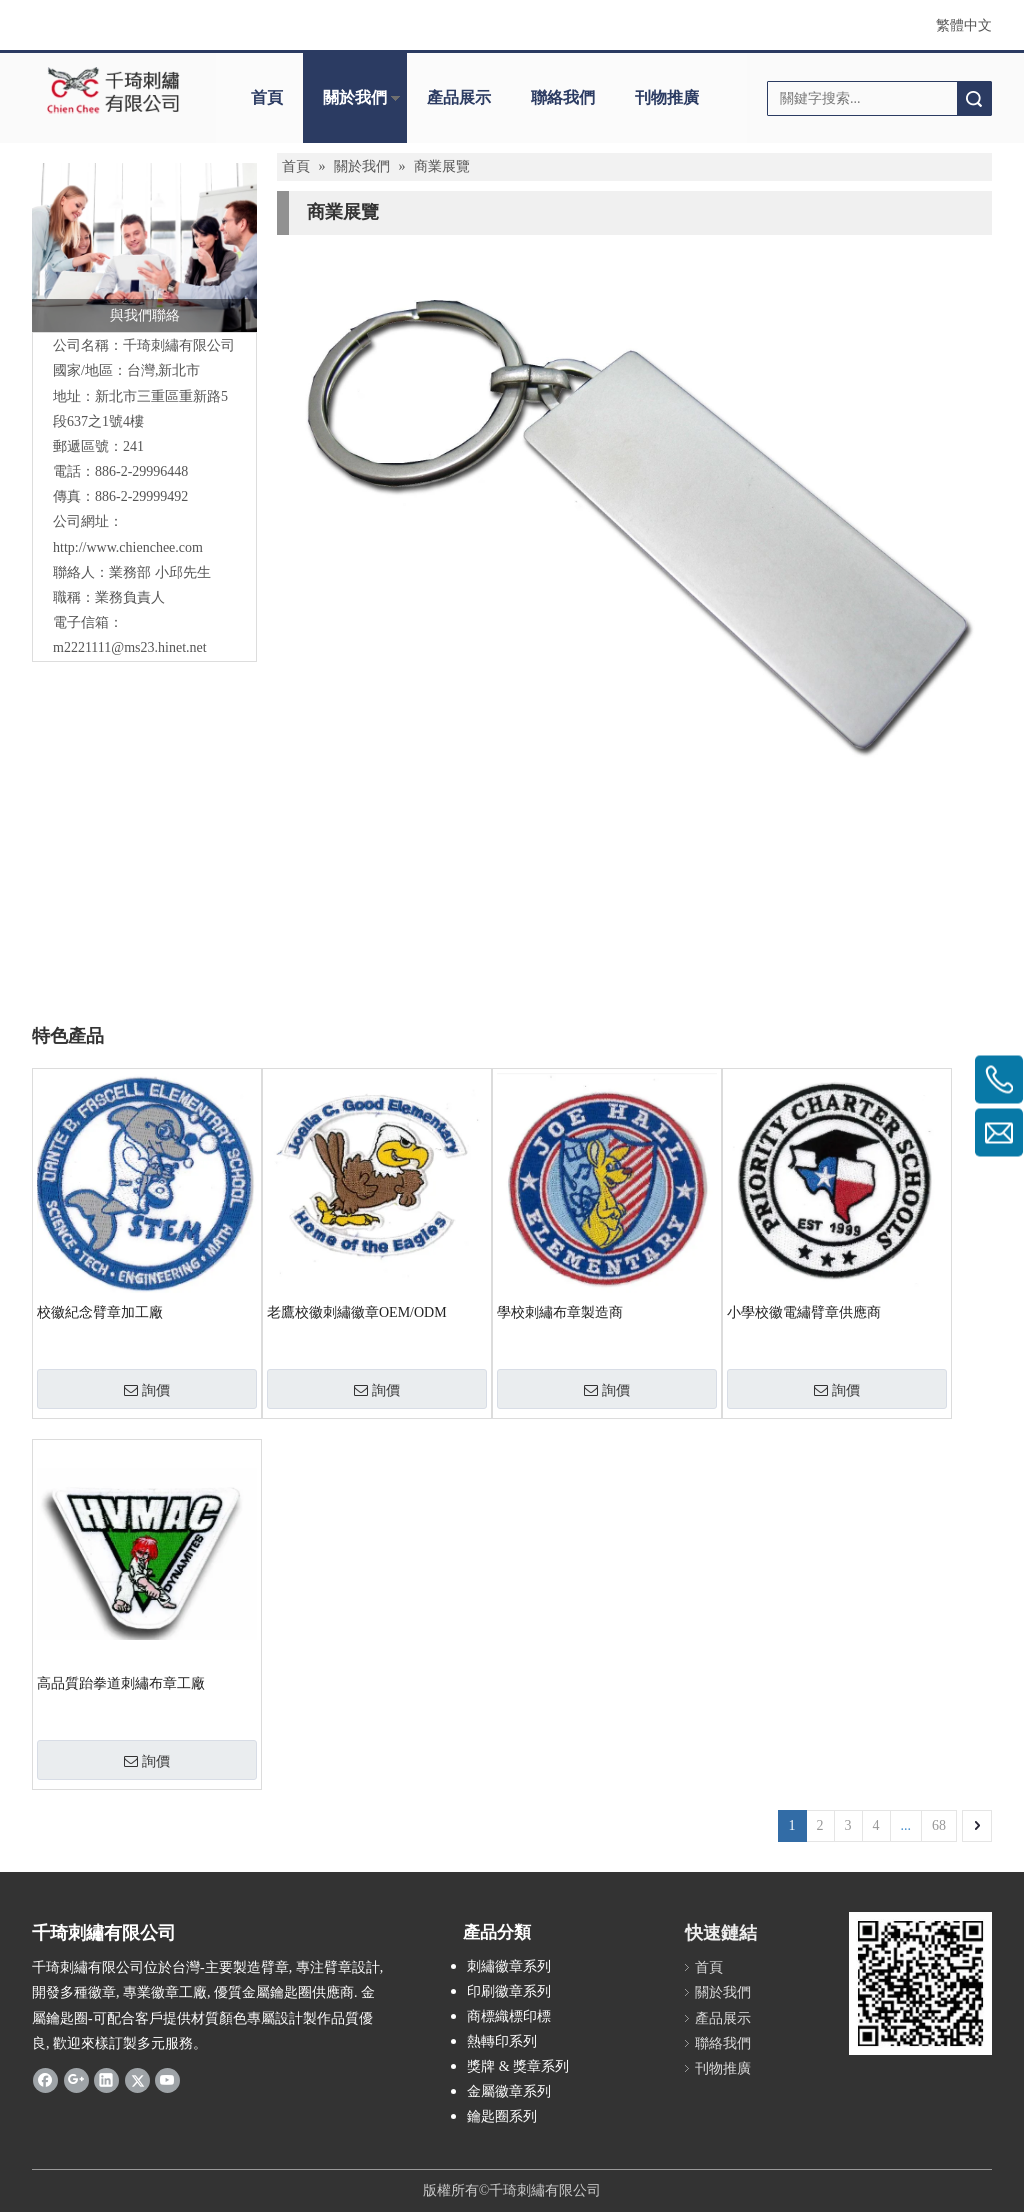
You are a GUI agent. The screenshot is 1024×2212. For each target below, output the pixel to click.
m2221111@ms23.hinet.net (130, 647)
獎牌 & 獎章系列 (518, 2066)
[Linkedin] (106, 2080)
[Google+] (76, 2080)
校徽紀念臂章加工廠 (100, 1312)
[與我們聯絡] (144, 247)
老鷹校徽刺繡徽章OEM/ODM (357, 1312)
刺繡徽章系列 (509, 1966)
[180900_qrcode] (920, 1983)
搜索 (974, 98)
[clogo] (114, 91)
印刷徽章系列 (509, 1991)
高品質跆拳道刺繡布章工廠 (121, 1683)
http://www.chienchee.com (128, 547)
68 (939, 1825)
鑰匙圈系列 (502, 2116)
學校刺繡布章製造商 (560, 1312)
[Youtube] (167, 2080)
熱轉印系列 (502, 2041)
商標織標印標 (509, 2016)
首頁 (267, 97)
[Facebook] (45, 2080)
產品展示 (459, 97)
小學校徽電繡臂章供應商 (804, 1312)
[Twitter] (137, 2080)
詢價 (147, 1390)
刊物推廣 (667, 97)
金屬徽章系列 (509, 2091)
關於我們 (355, 97)
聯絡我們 (563, 97)
